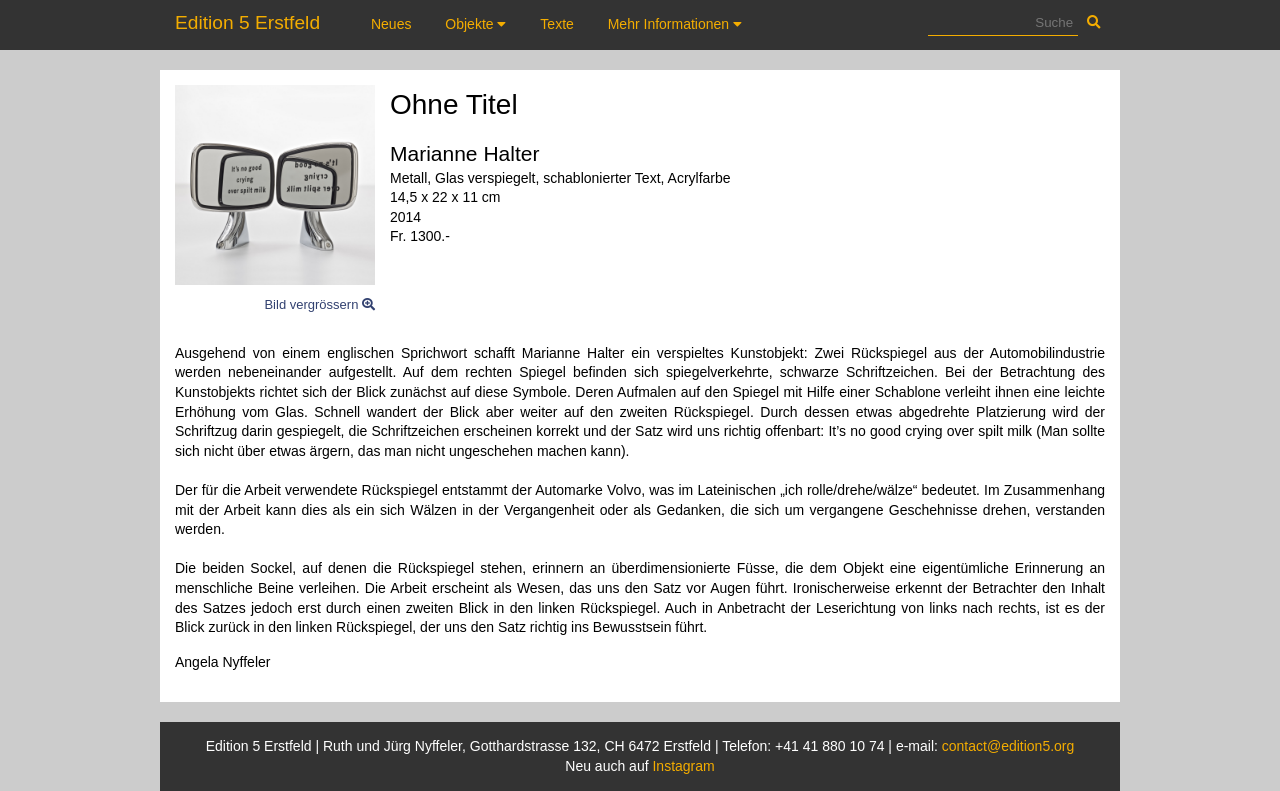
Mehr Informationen (675, 24)
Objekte (475, 24)
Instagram (683, 766)
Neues (391, 24)
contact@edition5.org (1008, 746)
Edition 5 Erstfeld (247, 22)
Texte (556, 24)
